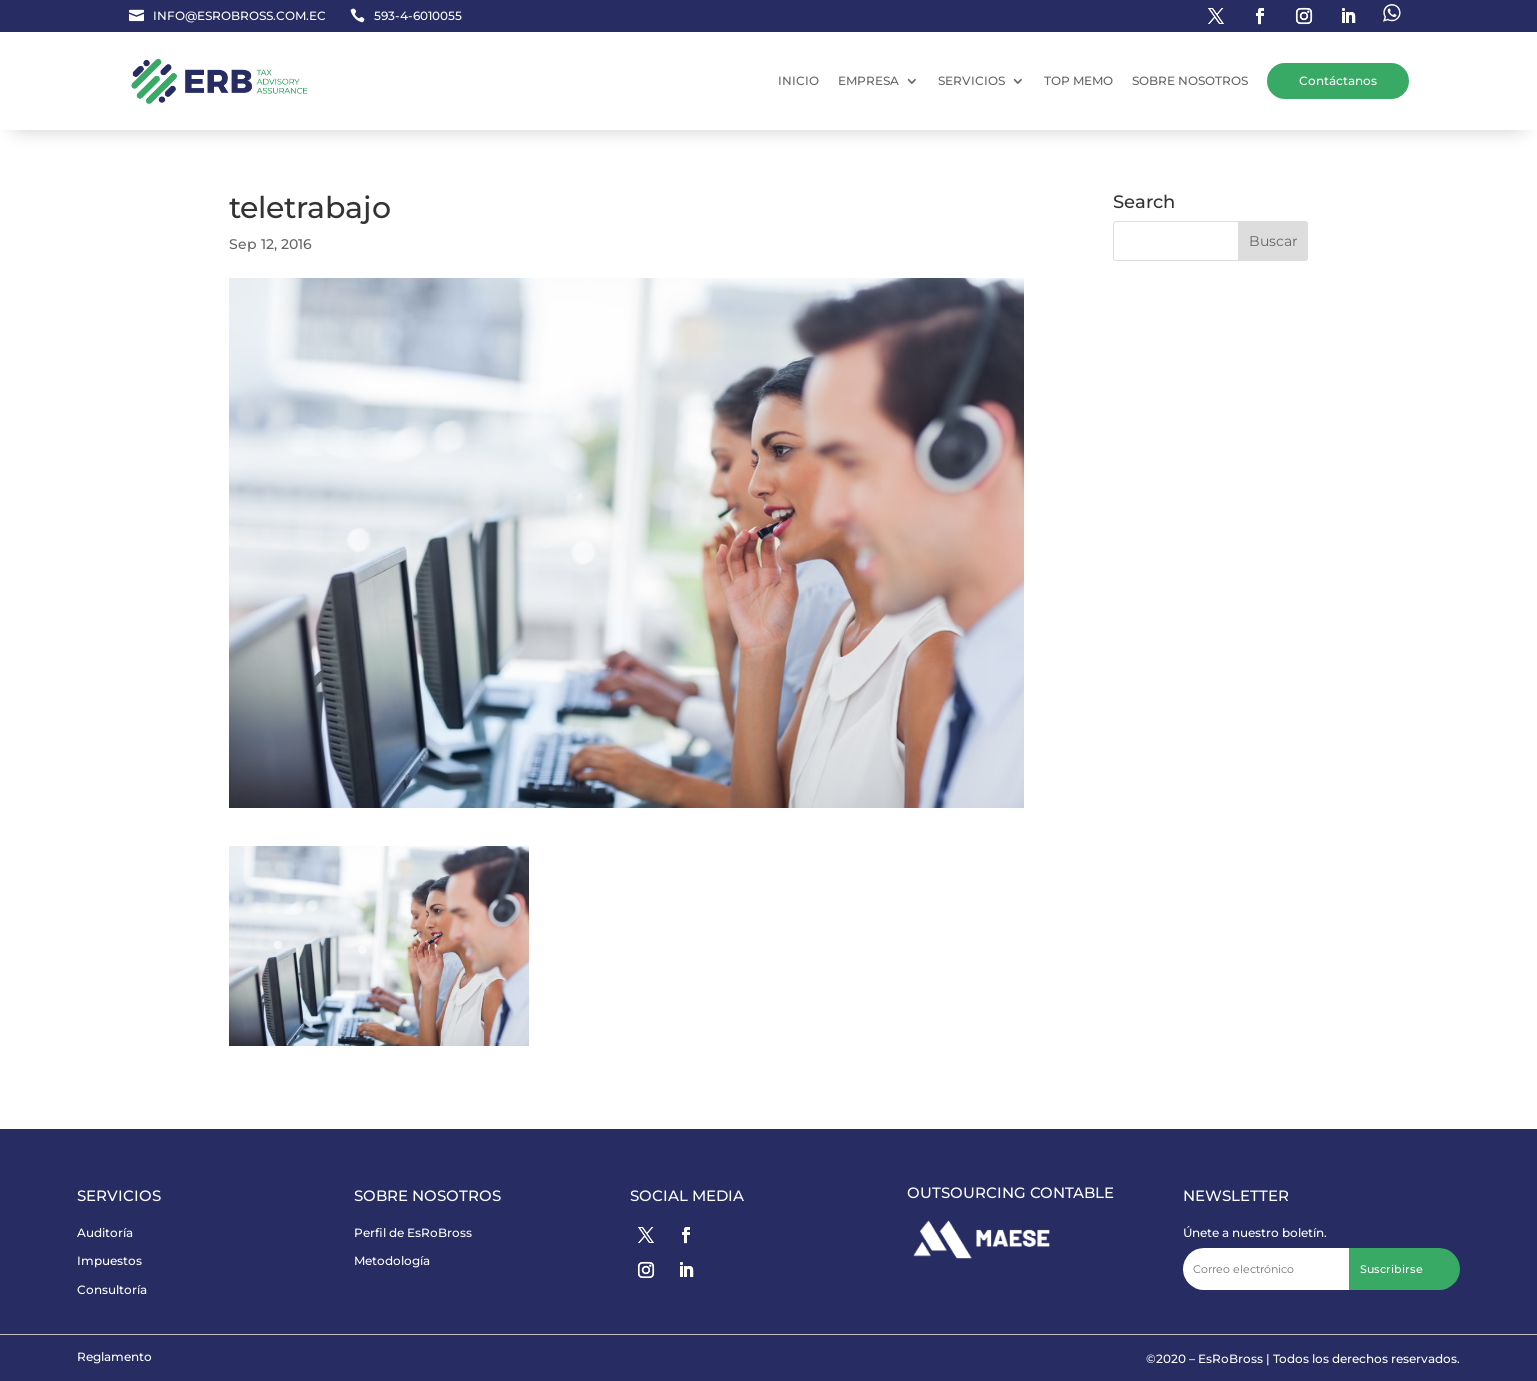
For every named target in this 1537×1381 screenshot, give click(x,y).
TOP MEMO (1078, 80)
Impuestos (109, 1260)
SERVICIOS (971, 80)
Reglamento (114, 1356)
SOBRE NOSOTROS (1190, 80)
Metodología (392, 1260)
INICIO (798, 80)
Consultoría (112, 1289)
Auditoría (105, 1232)
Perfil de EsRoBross (413, 1232)
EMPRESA (868, 80)
